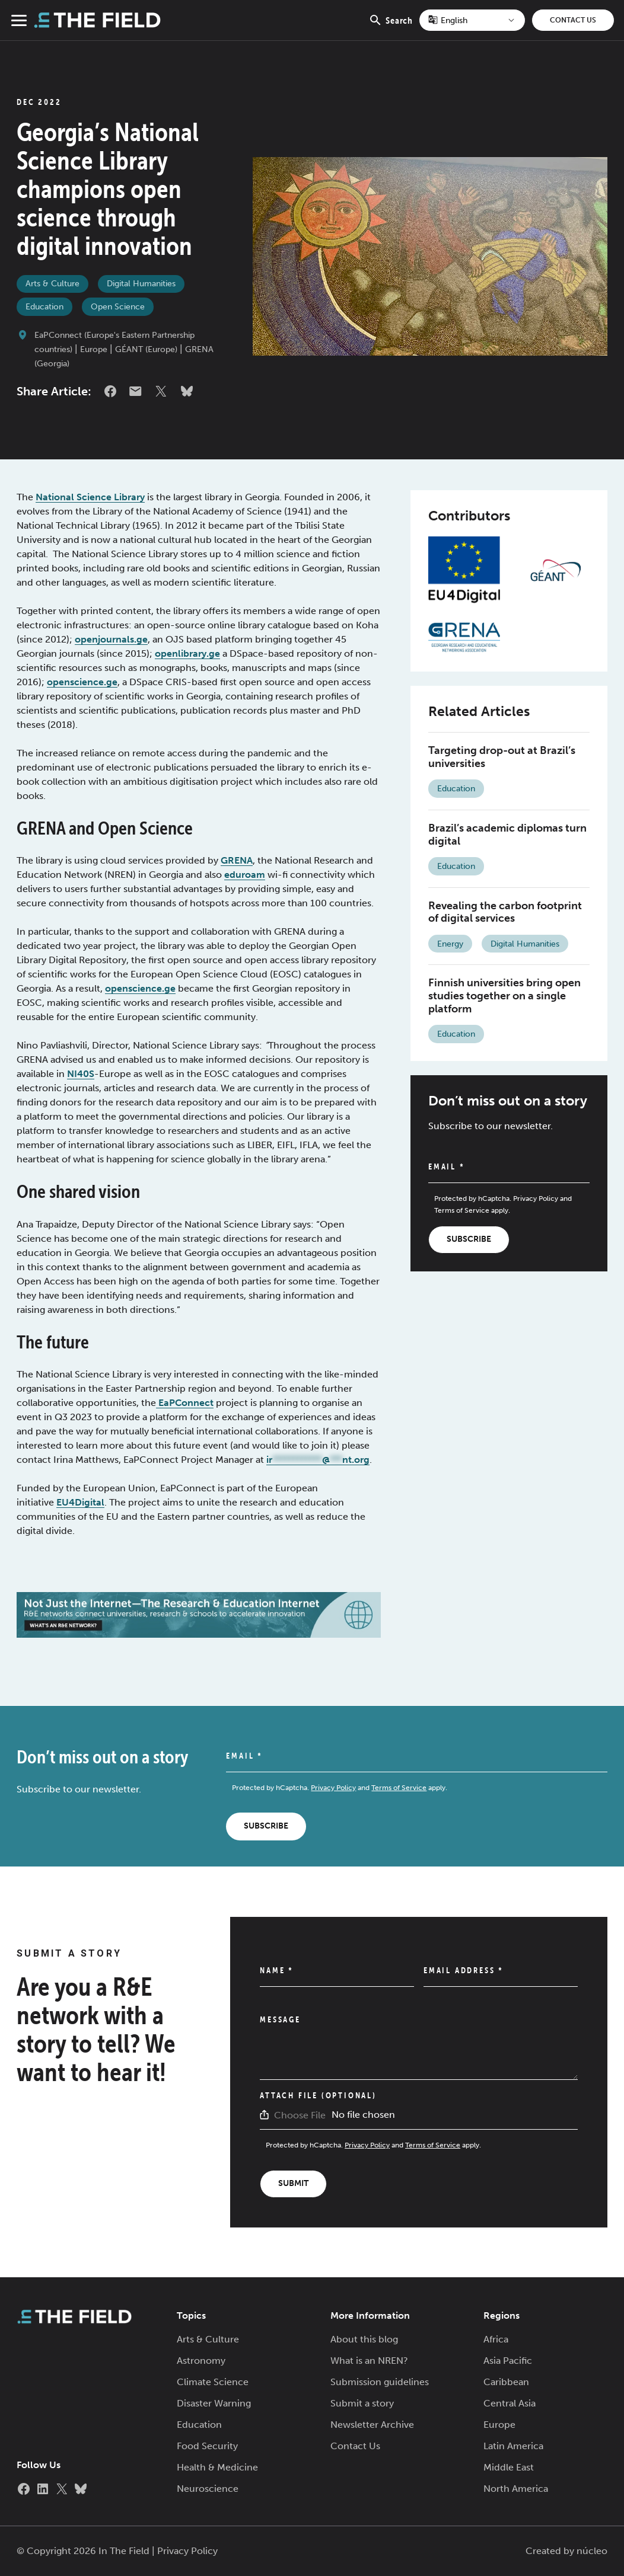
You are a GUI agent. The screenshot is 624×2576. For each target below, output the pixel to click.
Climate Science (213, 2382)
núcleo (592, 2550)
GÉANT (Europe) (146, 349)
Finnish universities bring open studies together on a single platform (504, 995)
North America (515, 2488)
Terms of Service (461, 1210)
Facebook (110, 391)
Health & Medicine (217, 2467)
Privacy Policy (535, 1198)
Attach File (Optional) (318, 2095)
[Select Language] (472, 20)
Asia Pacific (507, 2360)
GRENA (237, 860)
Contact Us (573, 20)
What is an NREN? (369, 2360)
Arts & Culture (52, 284)
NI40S (80, 1073)
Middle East (508, 2467)
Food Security (207, 2446)
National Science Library (90, 497)
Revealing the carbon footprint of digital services (505, 912)
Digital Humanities (141, 284)
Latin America (513, 2446)
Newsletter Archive (372, 2424)
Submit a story (362, 2403)
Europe (93, 349)
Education (44, 307)
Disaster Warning (214, 2403)
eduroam (244, 874)
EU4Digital (80, 1502)
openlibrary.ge (187, 653)
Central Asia (509, 2403)
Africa (495, 2339)
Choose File (300, 2115)
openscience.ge (82, 682)
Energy (450, 944)
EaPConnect (185, 1402)
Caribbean (506, 2382)
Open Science (118, 307)
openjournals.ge (111, 639)
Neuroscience (207, 2488)
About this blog (364, 2339)
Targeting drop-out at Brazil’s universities (501, 757)
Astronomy (201, 2360)
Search (390, 26)
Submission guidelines (379, 2382)
